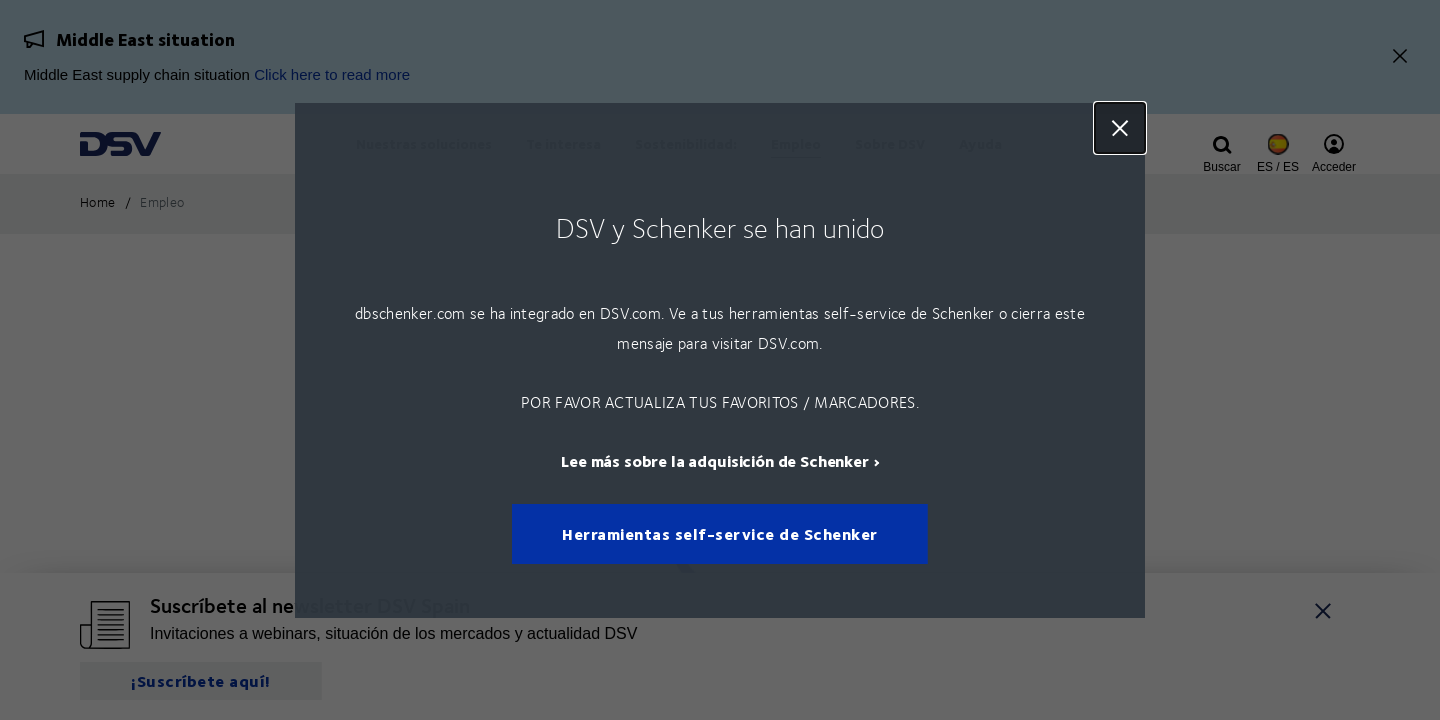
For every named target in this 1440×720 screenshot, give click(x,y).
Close (1120, 128)
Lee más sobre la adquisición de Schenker (715, 459)
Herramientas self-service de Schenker (720, 533)
